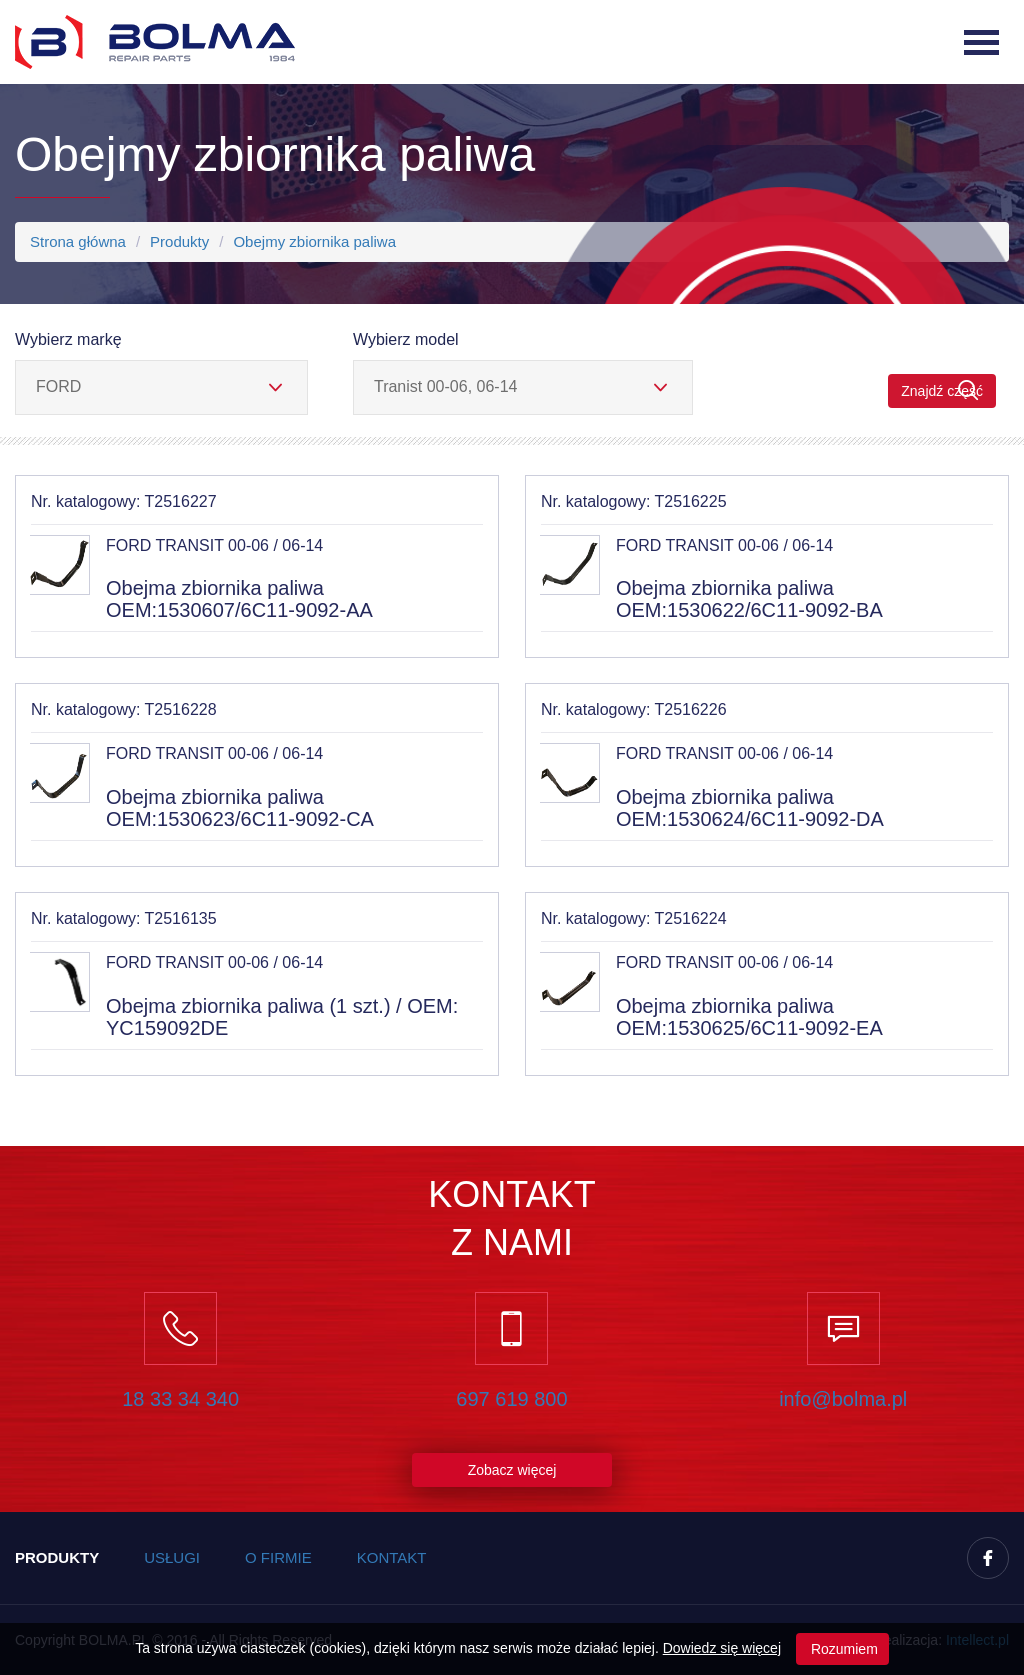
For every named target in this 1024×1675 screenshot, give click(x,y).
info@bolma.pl (843, 1399)
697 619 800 (511, 1399)
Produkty (179, 241)
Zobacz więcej (512, 1470)
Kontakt (392, 1557)
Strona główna (78, 241)
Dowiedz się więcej (722, 1648)
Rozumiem (842, 1649)
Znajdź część (942, 390)
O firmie (278, 1557)
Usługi (172, 1557)
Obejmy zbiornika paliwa (314, 241)
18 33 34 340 (180, 1399)
